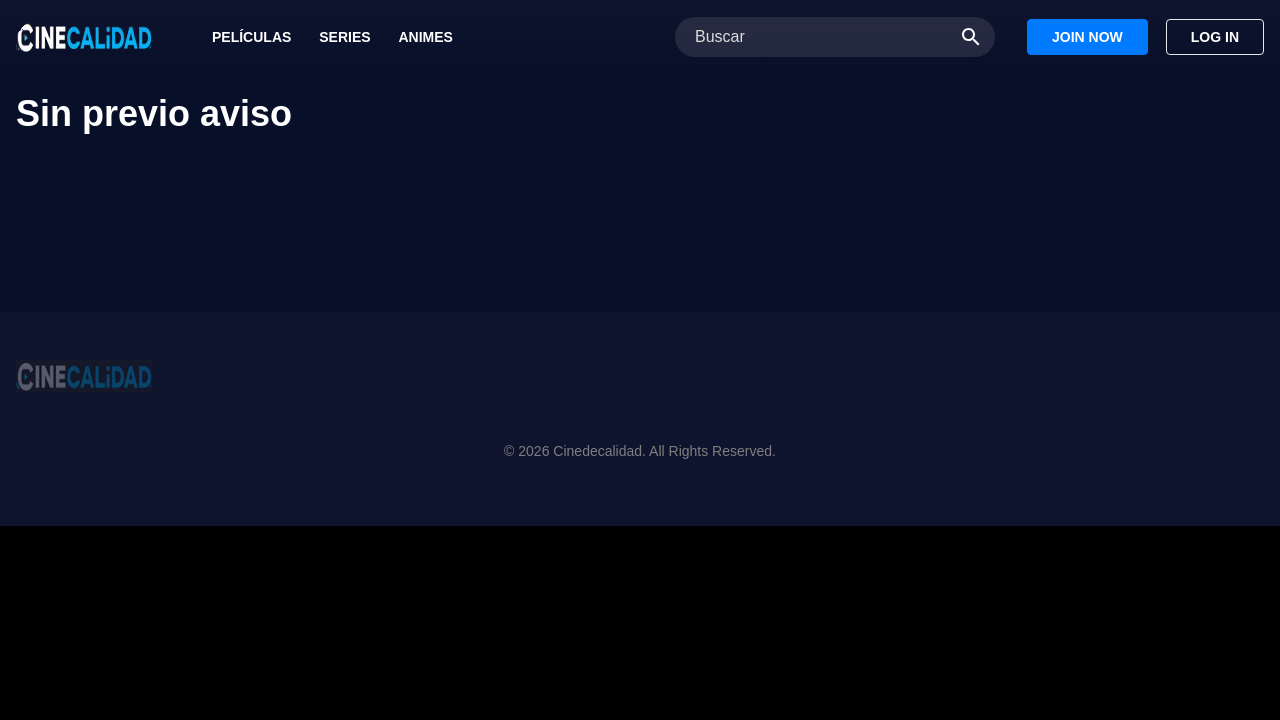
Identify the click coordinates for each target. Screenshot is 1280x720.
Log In (1215, 37)
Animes (425, 37)
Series (344, 37)
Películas (251, 37)
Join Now (1087, 37)
